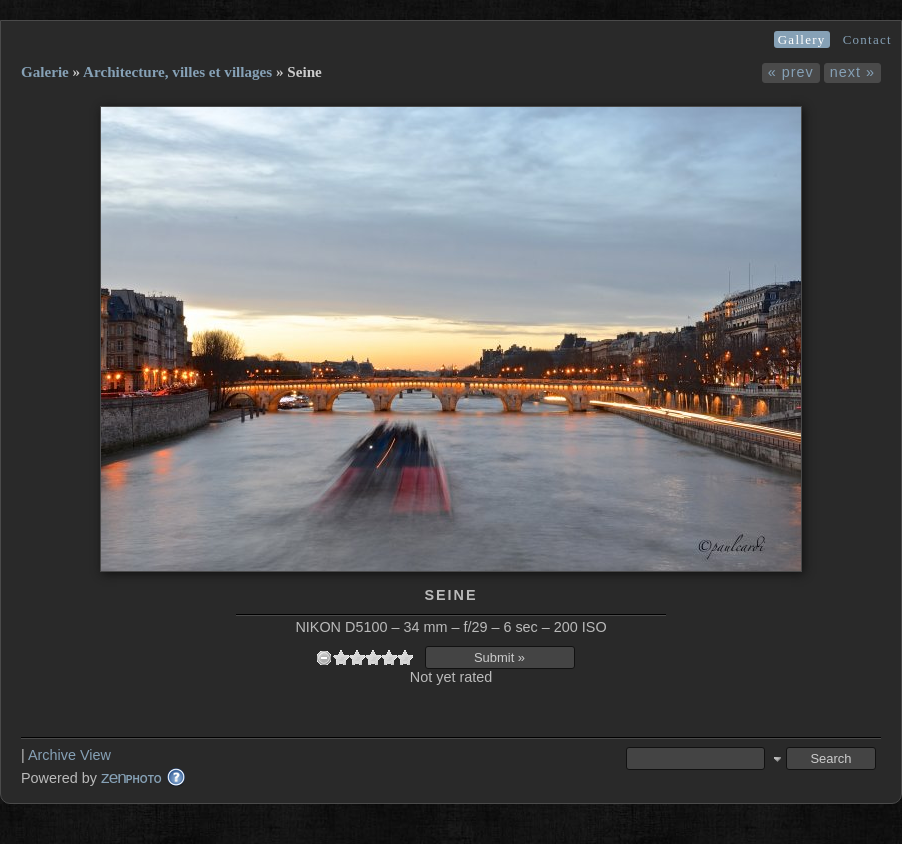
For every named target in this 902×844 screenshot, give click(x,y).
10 (405, 657)
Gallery (802, 39)
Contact (867, 39)
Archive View (69, 755)
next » (852, 72)
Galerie (45, 72)
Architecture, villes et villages (177, 72)
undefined (324, 657)
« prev (791, 72)
